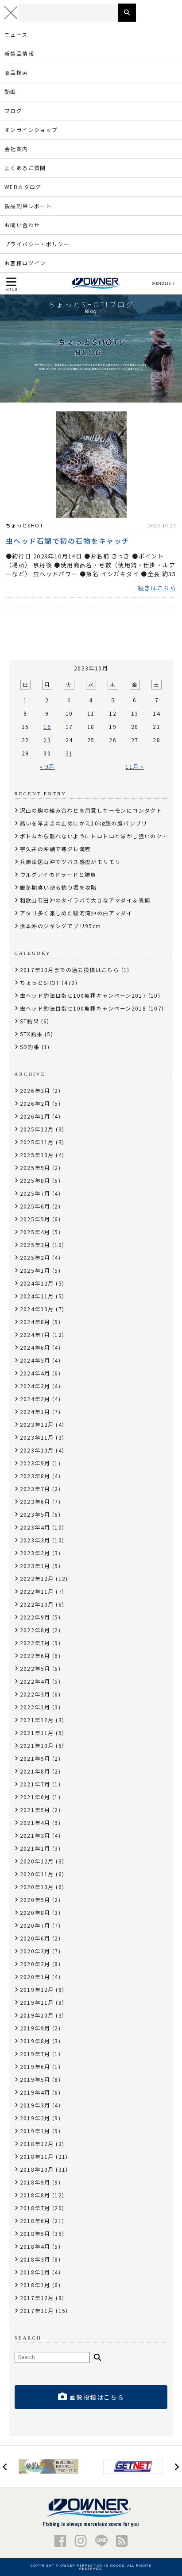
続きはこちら (157, 588)
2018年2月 (35, 2272)
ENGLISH (163, 283)
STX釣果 (31, 1034)
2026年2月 (35, 1103)
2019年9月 (35, 2028)
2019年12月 (37, 1989)
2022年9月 (35, 1617)
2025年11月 (37, 1142)
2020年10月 (37, 1886)
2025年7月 (35, 1193)
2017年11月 (37, 2310)
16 (47, 726)
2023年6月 (35, 1501)
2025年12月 (37, 1129)
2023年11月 (37, 1437)
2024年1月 (35, 1411)
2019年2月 (35, 2118)
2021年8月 (35, 1771)
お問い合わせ (22, 225)
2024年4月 (35, 1373)
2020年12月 (37, 1861)
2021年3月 (35, 1835)
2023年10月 (37, 1450)
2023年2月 (35, 1553)
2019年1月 (35, 2130)
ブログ (13, 110)
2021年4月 (35, 1822)
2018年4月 (35, 2246)
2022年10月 (37, 1604)
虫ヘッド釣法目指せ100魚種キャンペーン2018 (83, 1008)
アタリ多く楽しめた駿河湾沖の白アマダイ (76, 913)
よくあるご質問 (25, 167)
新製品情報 (19, 53)
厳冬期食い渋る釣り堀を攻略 (58, 887)
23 (47, 740)
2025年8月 (35, 1180)
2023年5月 (35, 1514)
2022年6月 (35, 1655)
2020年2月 (35, 1964)
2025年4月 (35, 1232)
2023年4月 (35, 1527)
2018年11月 (37, 2156)
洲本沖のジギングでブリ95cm (60, 926)
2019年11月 (37, 2002)
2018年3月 (35, 2259)
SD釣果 (30, 1046)
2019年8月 (35, 2041)
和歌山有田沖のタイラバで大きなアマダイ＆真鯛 (85, 900)
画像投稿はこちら (91, 2397)
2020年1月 (35, 1976)
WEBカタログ (23, 186)
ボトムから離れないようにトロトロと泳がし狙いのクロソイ (100, 836)
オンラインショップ (31, 129)
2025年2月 (35, 1257)
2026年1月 (35, 1116)
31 (69, 753)
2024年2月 (35, 1398)
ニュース (16, 34)
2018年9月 (35, 2182)
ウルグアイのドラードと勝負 (58, 874)
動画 (10, 91)
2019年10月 (37, 2015)
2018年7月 (35, 2208)
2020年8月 (35, 1912)
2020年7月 (35, 1925)
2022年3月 (35, 1694)
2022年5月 (35, 1668)
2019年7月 (35, 2053)
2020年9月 (35, 1899)
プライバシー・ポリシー (37, 244)
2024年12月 (37, 1283)
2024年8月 (35, 1321)
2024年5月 (35, 1360)
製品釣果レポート (28, 205)
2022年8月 (35, 1630)
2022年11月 (37, 1591)
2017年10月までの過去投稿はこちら (70, 969)
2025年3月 (35, 1244)
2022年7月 (35, 1642)
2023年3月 (35, 1540)
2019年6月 (35, 2066)
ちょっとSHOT (24, 525)
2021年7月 (35, 1784)
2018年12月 (37, 2143)
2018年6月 (35, 2220)
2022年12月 (37, 1578)
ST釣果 (29, 1021)
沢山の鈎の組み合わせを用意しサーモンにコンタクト (91, 810)
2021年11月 (37, 1732)
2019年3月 (35, 2105)
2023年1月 (35, 1565)
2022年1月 (35, 1707)
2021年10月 (37, 1745)
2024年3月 (35, 1386)
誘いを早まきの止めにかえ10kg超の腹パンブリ (83, 823)
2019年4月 (35, 2092)
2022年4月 (35, 1681)
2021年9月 (35, 1758)
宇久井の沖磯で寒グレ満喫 (55, 848)
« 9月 (47, 766)
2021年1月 (35, 1848)
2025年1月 (35, 1270)
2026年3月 (35, 1090)
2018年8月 (35, 2195)
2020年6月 (35, 1938)
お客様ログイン (25, 263)
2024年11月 (37, 1296)
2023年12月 (37, 1424)
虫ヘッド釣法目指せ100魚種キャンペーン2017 (83, 995)
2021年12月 (37, 1720)
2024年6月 (35, 1347)
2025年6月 (35, 1206)
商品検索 (16, 72)
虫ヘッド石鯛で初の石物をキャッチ (68, 540)
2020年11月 (37, 1874)
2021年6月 (35, 1797)
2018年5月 (35, 2233)
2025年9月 (35, 1167)
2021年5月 (35, 1809)
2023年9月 (35, 1463)
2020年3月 (35, 1951)
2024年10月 (37, 1309)
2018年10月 (37, 2169)
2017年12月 (37, 2297)
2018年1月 (35, 2285)
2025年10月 (37, 1154)
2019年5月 (35, 2079)
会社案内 (16, 148)
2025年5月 (35, 1219)
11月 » (134, 766)
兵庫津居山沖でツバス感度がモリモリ (70, 861)
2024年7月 (35, 1334)
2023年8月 (35, 1476)
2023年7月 (35, 1488)
